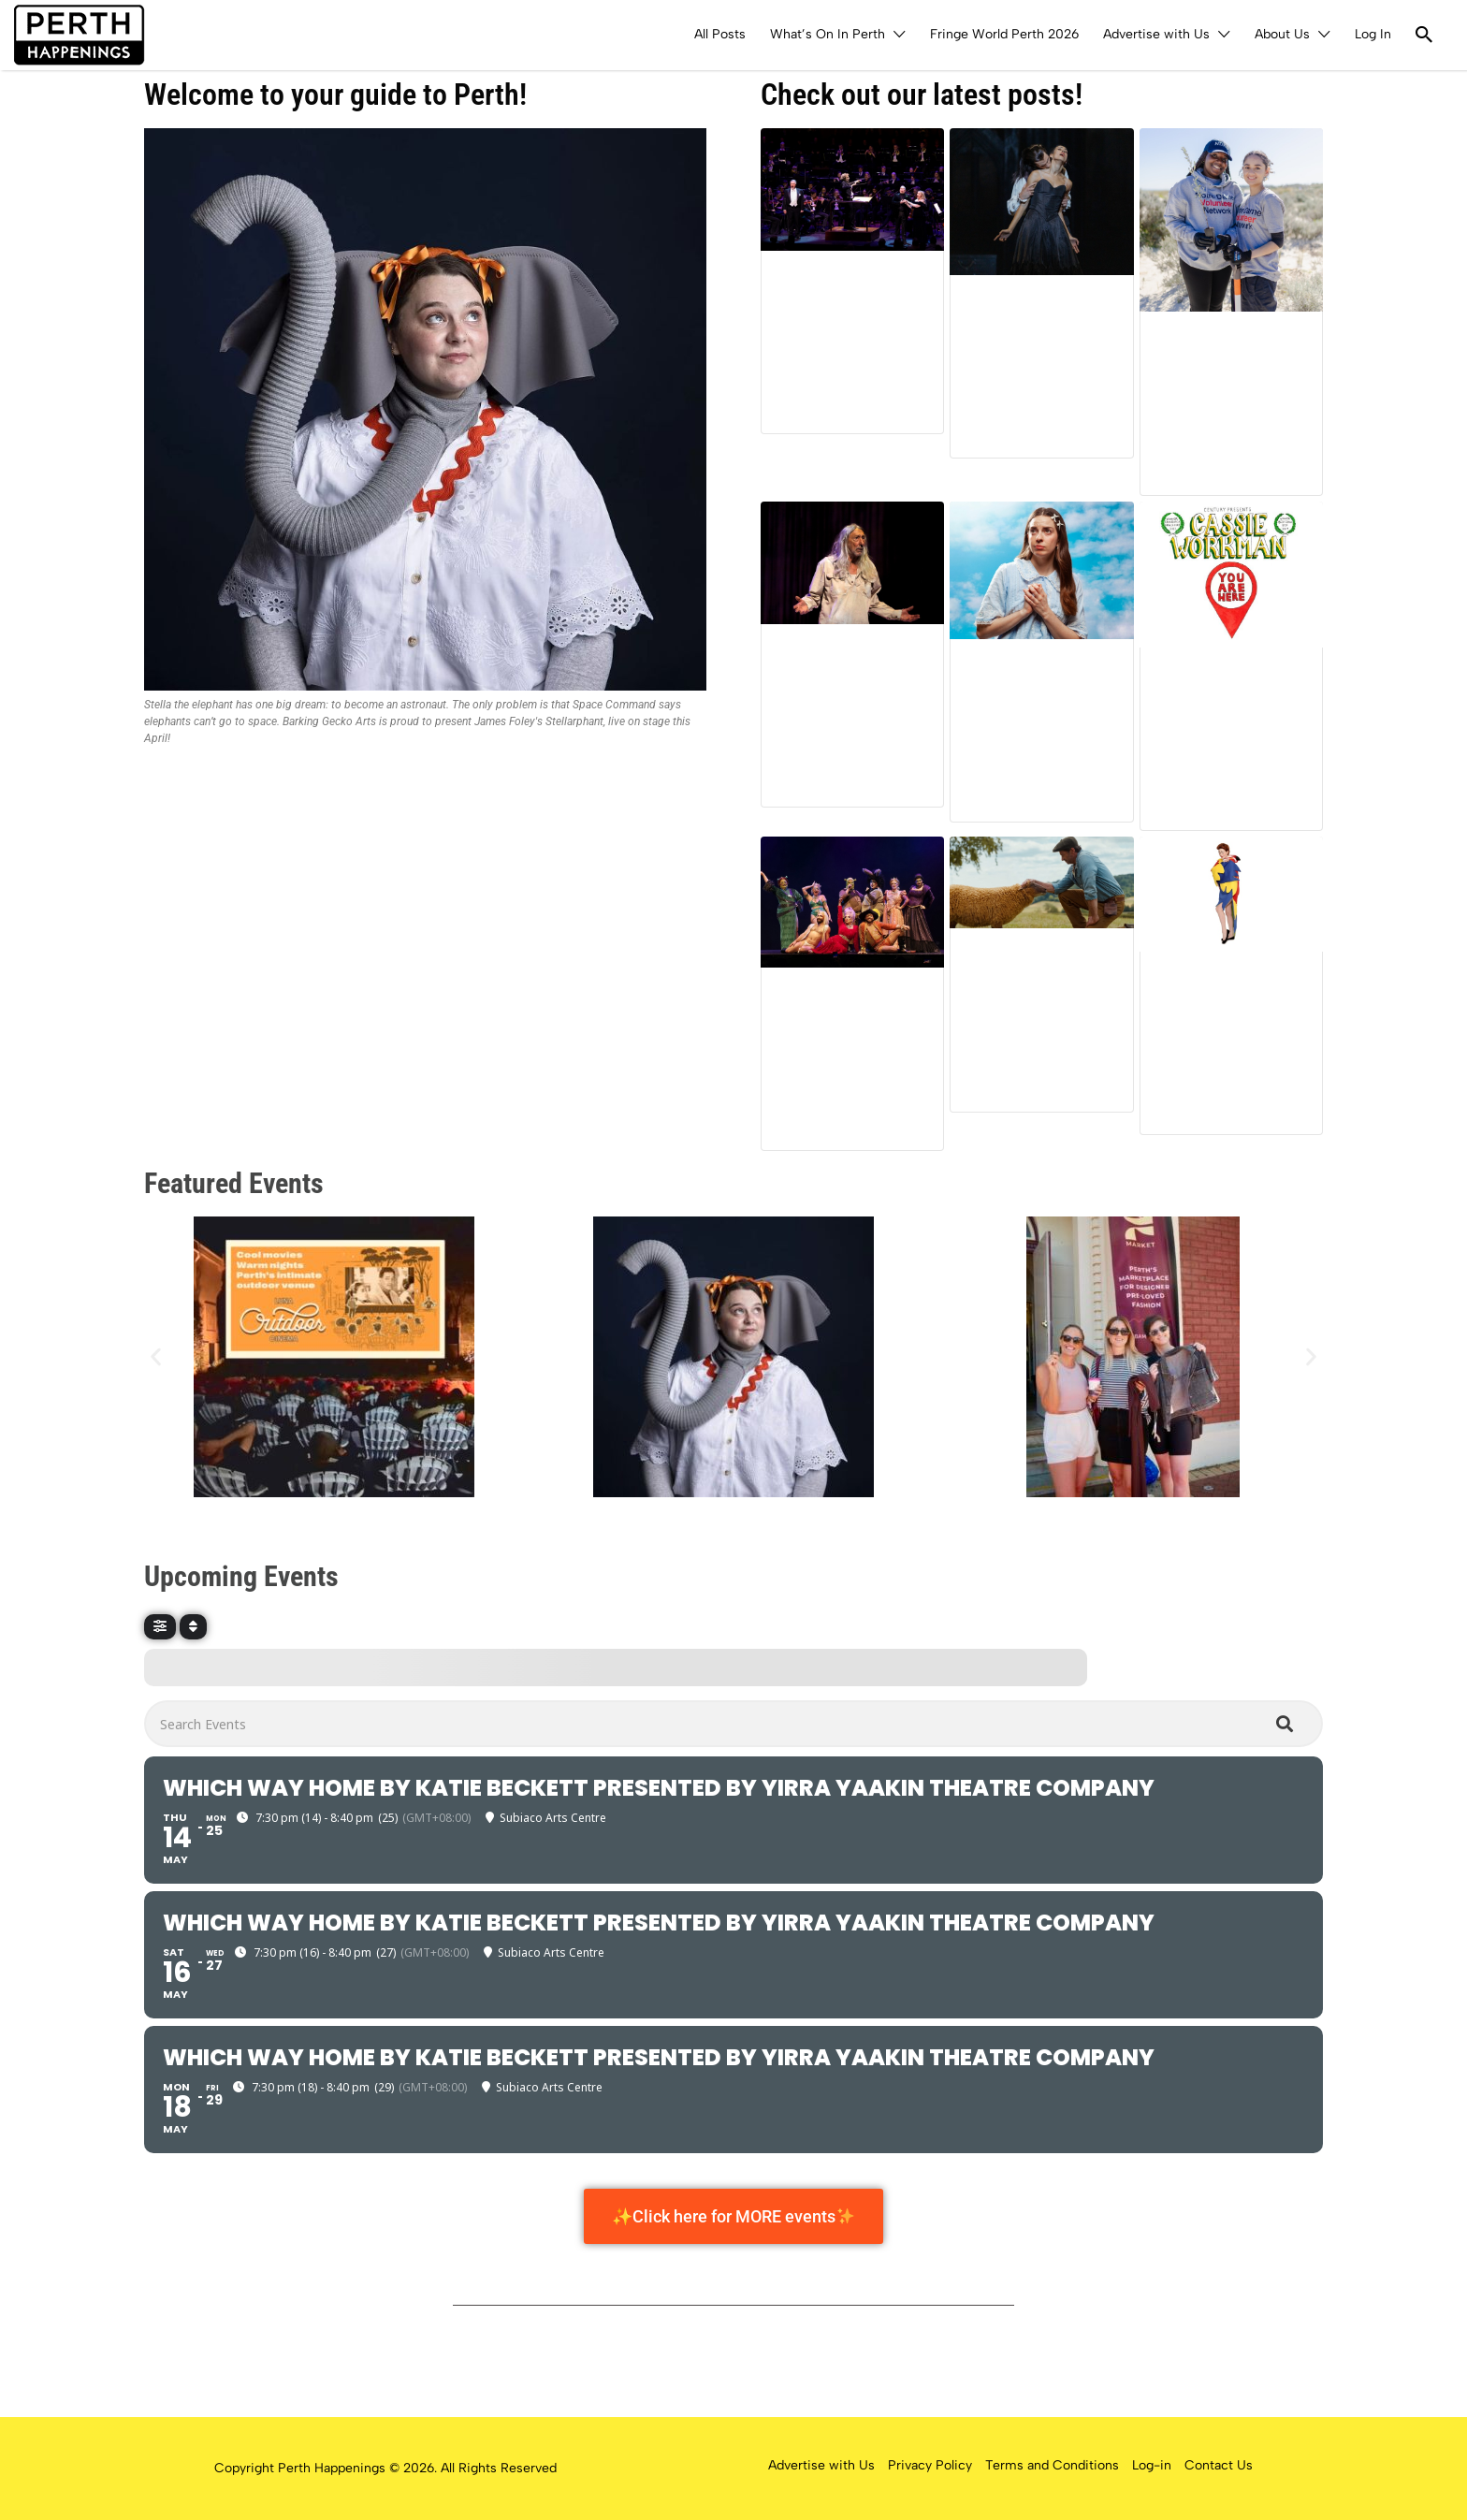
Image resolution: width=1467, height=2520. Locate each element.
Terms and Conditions (1052, 2465)
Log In (1373, 34)
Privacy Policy (930, 2465)
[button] (155, 1357)
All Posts (720, 34)
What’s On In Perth (827, 34)
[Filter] (160, 1626)
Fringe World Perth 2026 (1004, 34)
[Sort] (193, 1626)
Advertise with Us (1156, 34)
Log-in (1151, 2465)
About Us (1282, 34)
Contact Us (1218, 2465)
